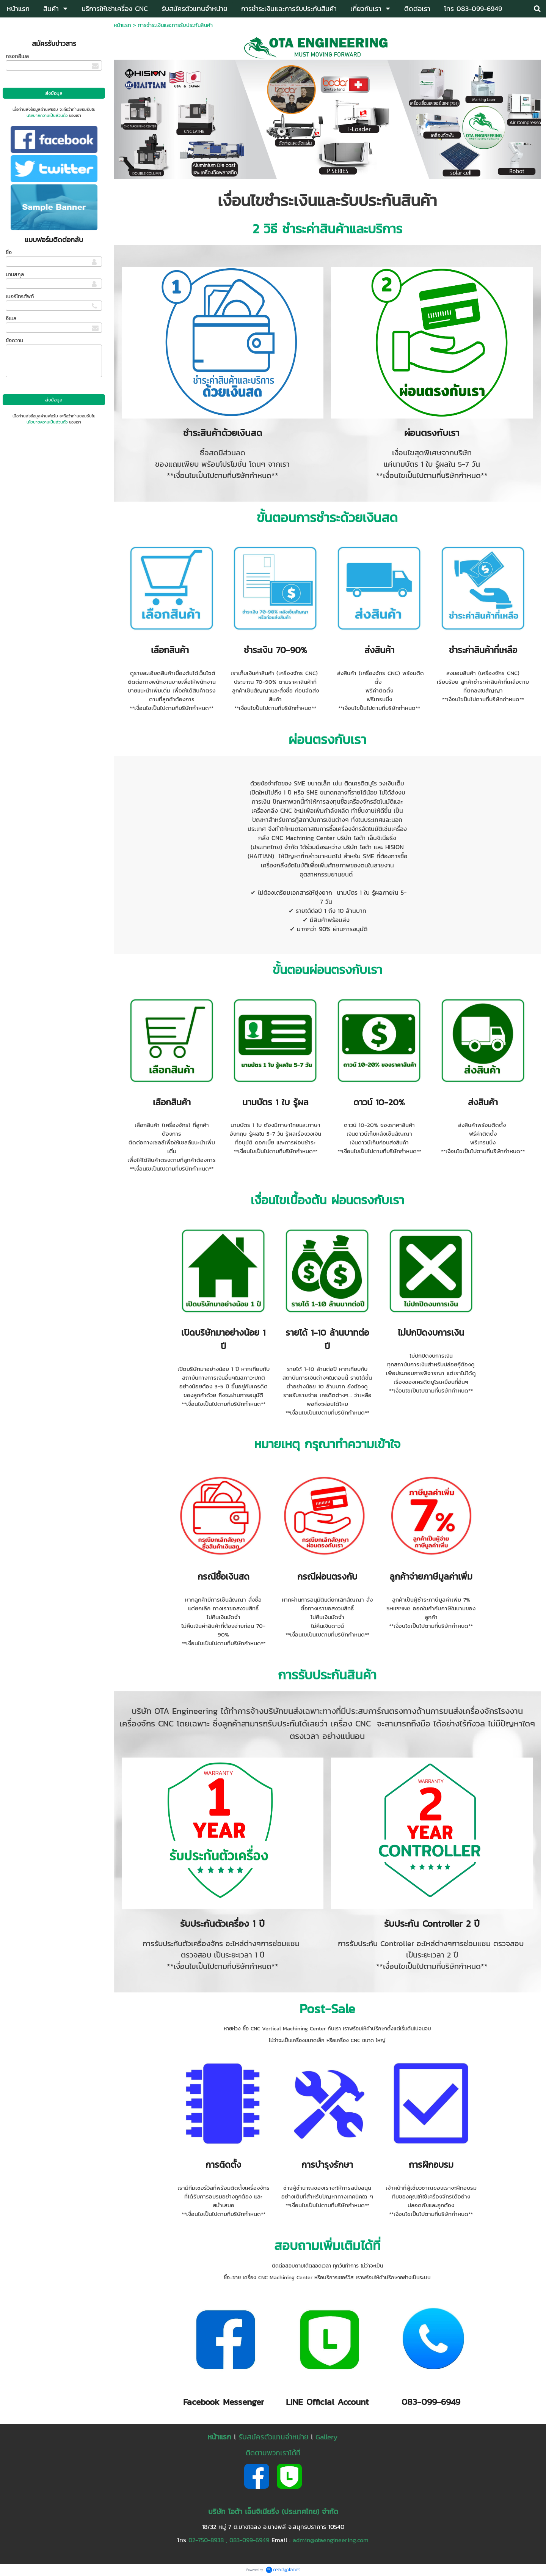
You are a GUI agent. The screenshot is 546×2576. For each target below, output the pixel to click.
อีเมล (11, 319)
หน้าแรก (122, 25)
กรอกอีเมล (17, 56)
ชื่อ (9, 252)
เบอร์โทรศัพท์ (20, 297)
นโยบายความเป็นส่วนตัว (47, 115)
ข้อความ (14, 341)
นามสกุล (15, 275)
